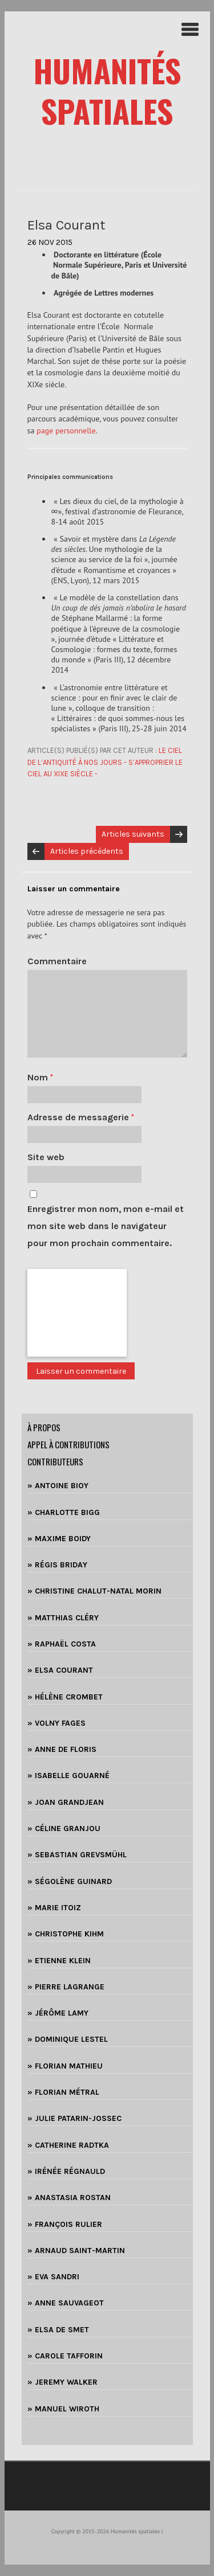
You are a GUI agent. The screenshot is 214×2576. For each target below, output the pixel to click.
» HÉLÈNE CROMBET (65, 1697)
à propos (43, 1427)
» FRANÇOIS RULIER (64, 2224)
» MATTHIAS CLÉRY (63, 1618)
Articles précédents (86, 851)
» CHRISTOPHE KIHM (65, 1934)
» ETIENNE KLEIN (59, 1960)
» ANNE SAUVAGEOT (65, 2303)
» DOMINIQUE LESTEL (67, 2039)
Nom (40, 1077)
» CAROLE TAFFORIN (65, 2356)
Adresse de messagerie (80, 1117)
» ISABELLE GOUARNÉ (68, 1775)
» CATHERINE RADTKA (68, 2145)
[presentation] (77, 1313)
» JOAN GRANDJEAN (65, 1802)
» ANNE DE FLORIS (61, 1749)
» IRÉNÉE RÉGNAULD (66, 2171)
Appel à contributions (68, 1444)
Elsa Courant (66, 225)
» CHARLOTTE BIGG (63, 1512)
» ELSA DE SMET (58, 2330)
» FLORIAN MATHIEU (65, 2066)
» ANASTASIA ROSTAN (69, 2197)
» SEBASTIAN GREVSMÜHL (77, 1855)
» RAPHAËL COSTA (61, 1644)
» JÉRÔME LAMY (57, 2013)
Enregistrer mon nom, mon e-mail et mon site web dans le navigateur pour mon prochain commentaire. (105, 1225)
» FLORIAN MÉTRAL (63, 2092)
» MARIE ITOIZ (54, 1907)
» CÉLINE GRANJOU (63, 1828)
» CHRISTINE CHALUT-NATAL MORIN (94, 1591)
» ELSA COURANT (60, 1670)
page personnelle (66, 430)
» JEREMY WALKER (62, 2382)
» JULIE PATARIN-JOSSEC (74, 2118)
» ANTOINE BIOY (57, 1485)
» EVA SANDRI (53, 2277)
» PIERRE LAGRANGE (65, 1987)
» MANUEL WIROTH (63, 2409)
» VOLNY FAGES (56, 1723)
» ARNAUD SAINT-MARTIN (76, 2250)
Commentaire (57, 961)
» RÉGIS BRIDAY (57, 1565)
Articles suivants (133, 834)
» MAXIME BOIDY (59, 1538)
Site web (45, 1157)
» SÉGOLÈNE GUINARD (69, 1881)
